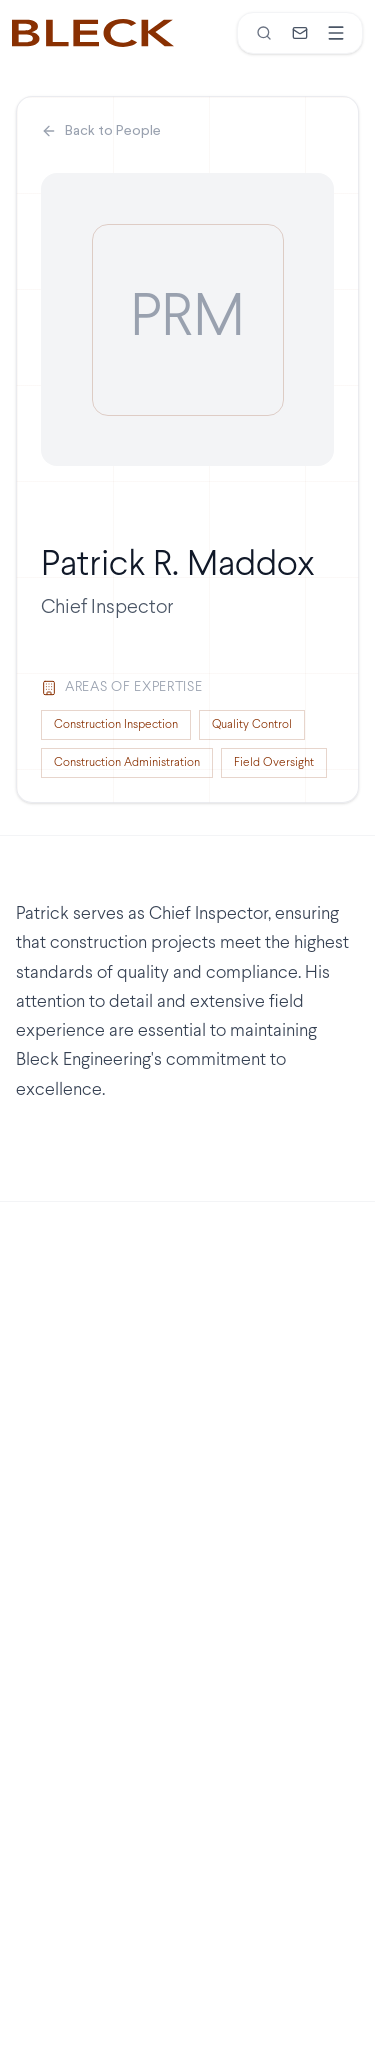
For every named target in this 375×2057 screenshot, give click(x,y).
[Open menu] (336, 33)
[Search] (264, 33)
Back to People (101, 131)
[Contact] (300, 33)
